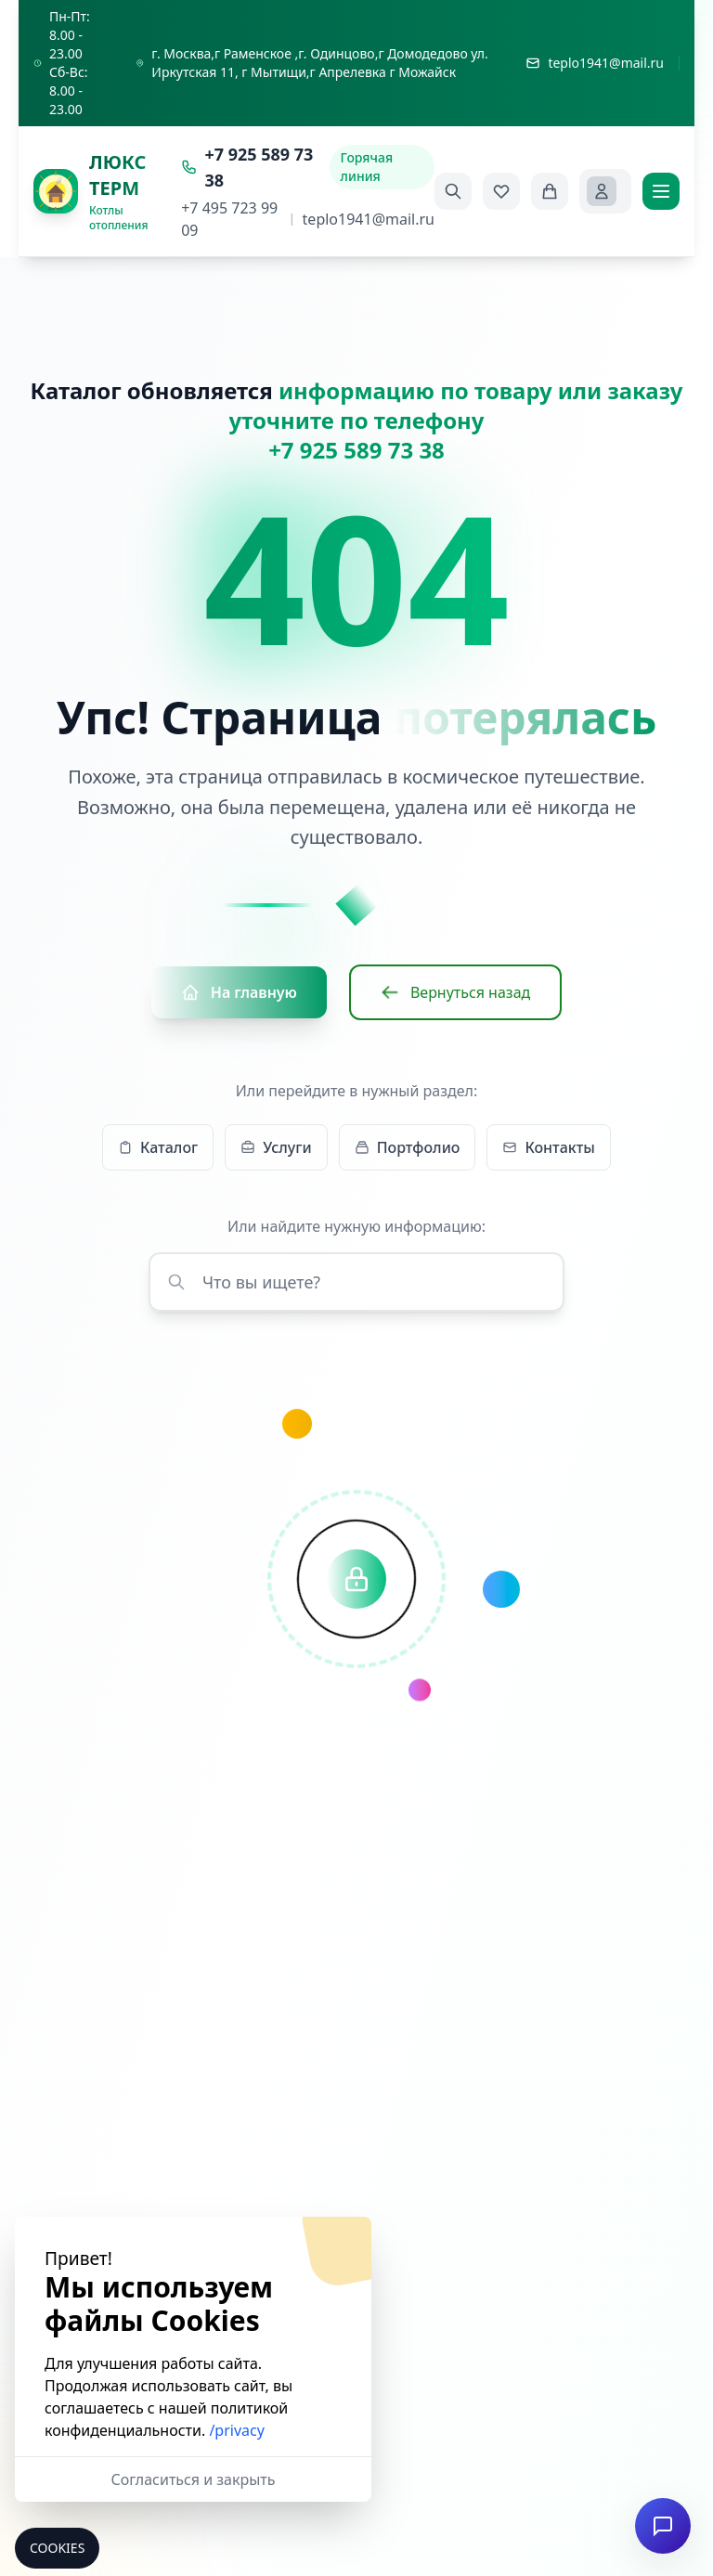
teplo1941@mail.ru (368, 219)
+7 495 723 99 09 (229, 219)
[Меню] (661, 191)
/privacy (236, 2430)
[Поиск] (453, 191)
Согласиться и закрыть (193, 2479)
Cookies (57, 2548)
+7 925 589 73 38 (247, 167)
